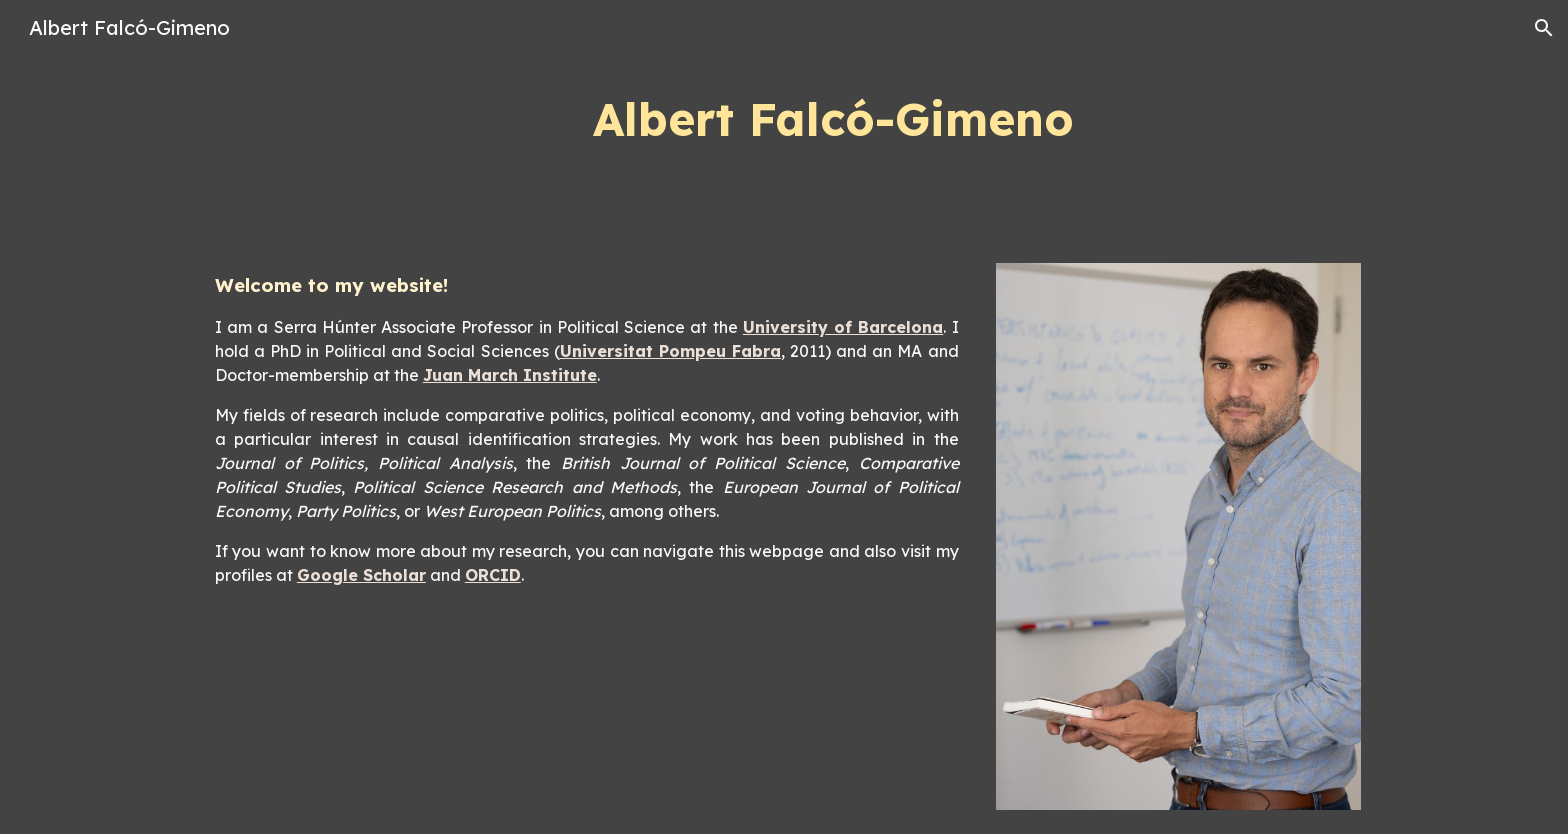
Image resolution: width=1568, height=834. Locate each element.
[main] (833, 119)
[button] (1544, 28)
